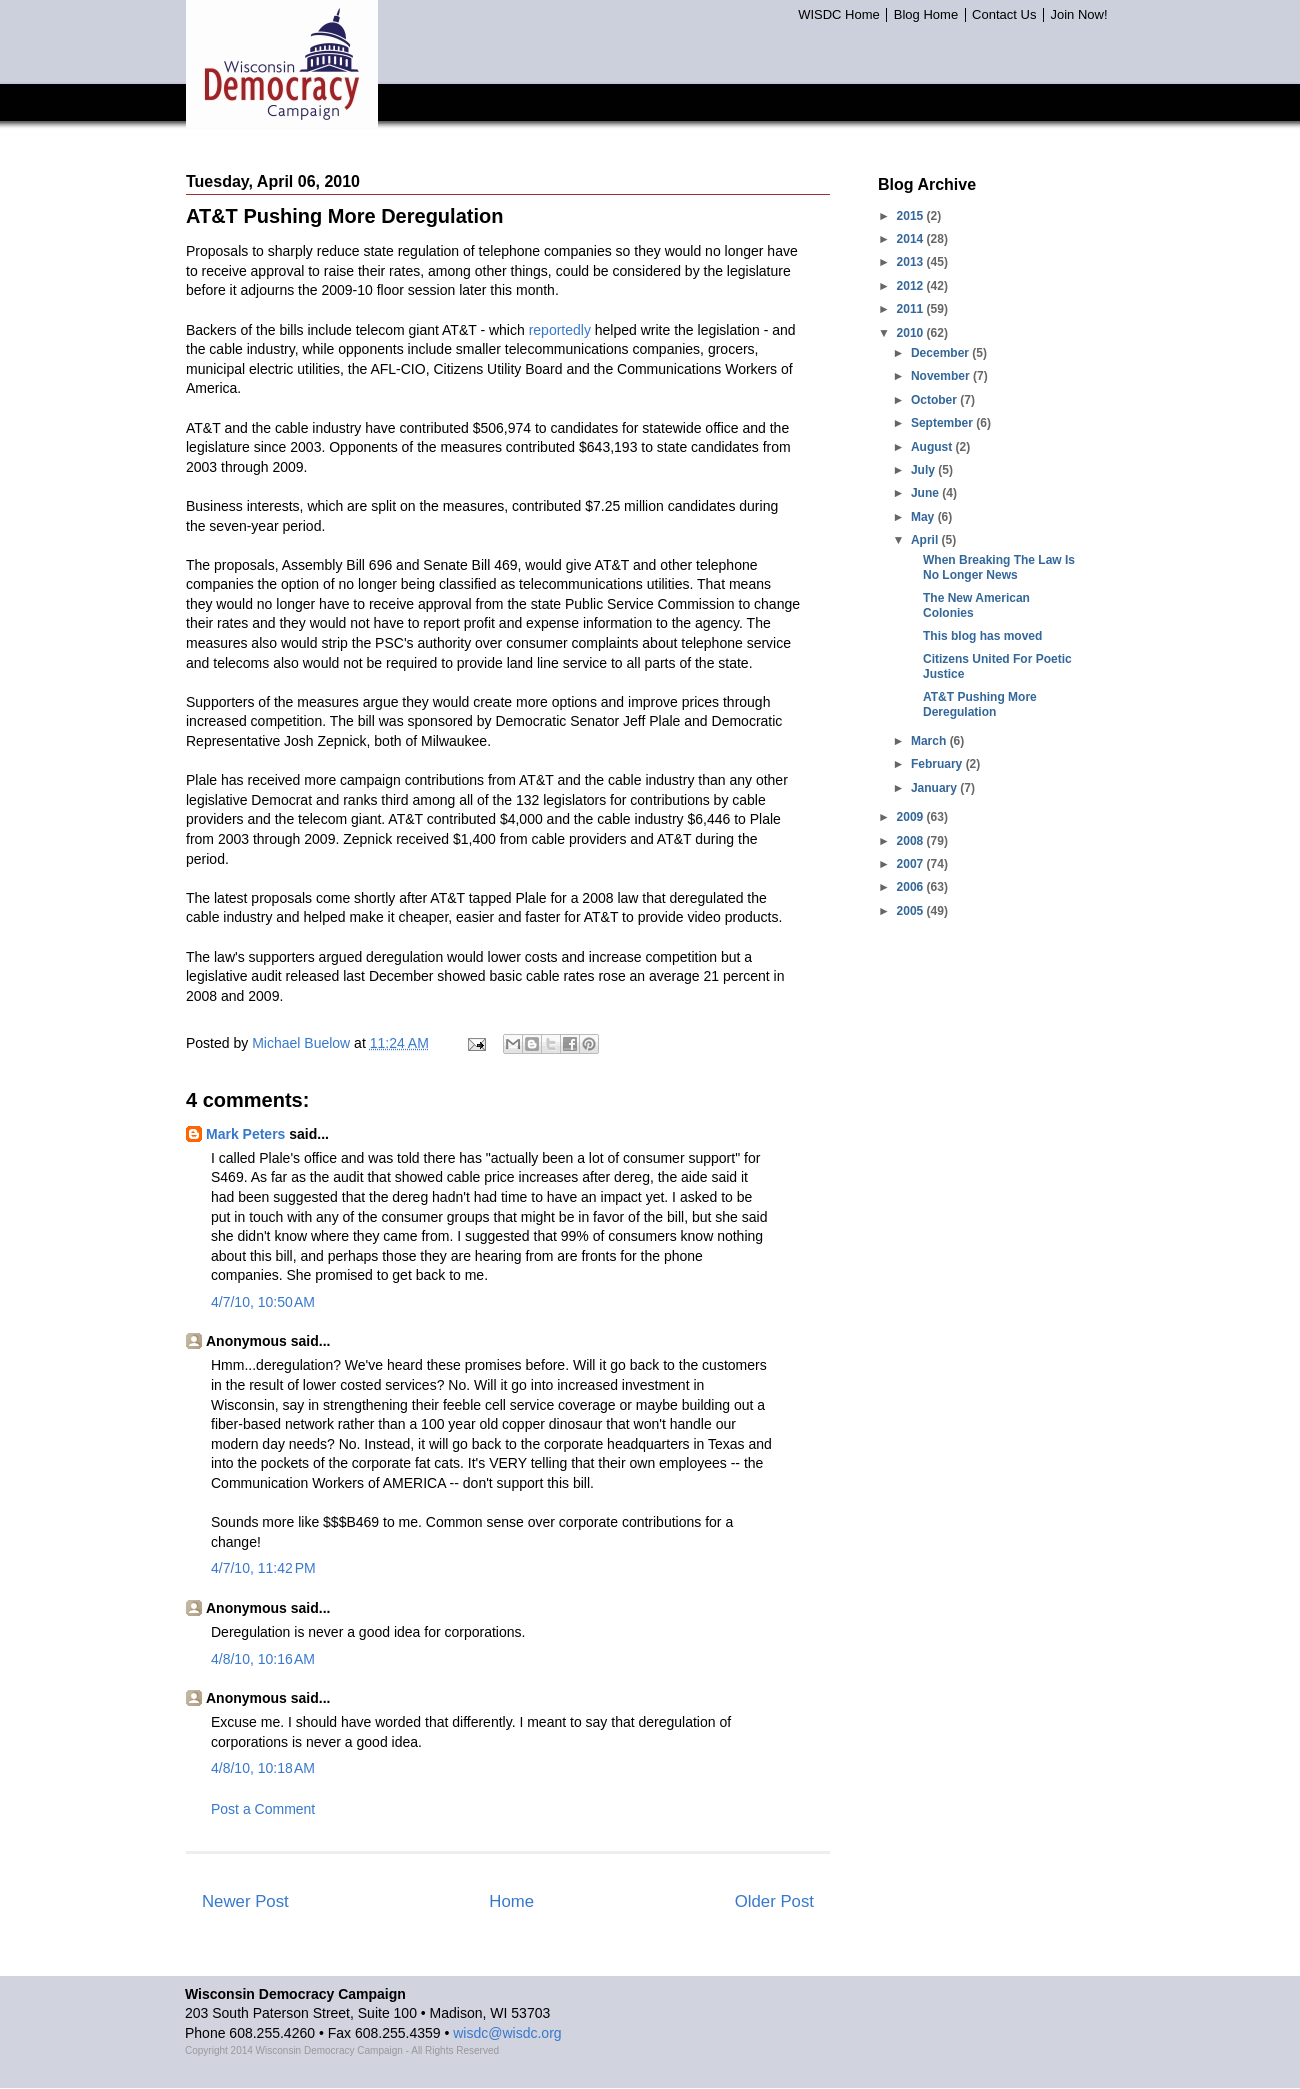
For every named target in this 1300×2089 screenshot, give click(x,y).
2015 (912, 216)
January (935, 788)
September (943, 423)
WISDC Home (839, 15)
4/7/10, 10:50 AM (263, 1302)
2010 (912, 333)
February (938, 764)
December (941, 353)
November (942, 376)
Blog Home (926, 15)
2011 (912, 309)
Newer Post (245, 1901)
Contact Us (1004, 15)
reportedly (560, 330)
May (924, 517)
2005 (912, 911)
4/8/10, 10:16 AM (263, 1659)
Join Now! (1078, 15)
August (933, 447)
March (930, 741)
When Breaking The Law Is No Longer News (999, 567)
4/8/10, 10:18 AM (263, 1768)
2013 (912, 262)
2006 (912, 887)
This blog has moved (982, 636)
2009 (912, 817)
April (926, 540)
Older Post (774, 1901)
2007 (912, 864)
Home (511, 1901)
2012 (912, 286)
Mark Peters (245, 1134)
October (935, 400)
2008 (912, 841)
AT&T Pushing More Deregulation (980, 704)
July (924, 470)
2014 (912, 239)
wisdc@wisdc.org (507, 2033)
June (926, 493)
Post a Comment (263, 1809)
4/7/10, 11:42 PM (263, 1568)
